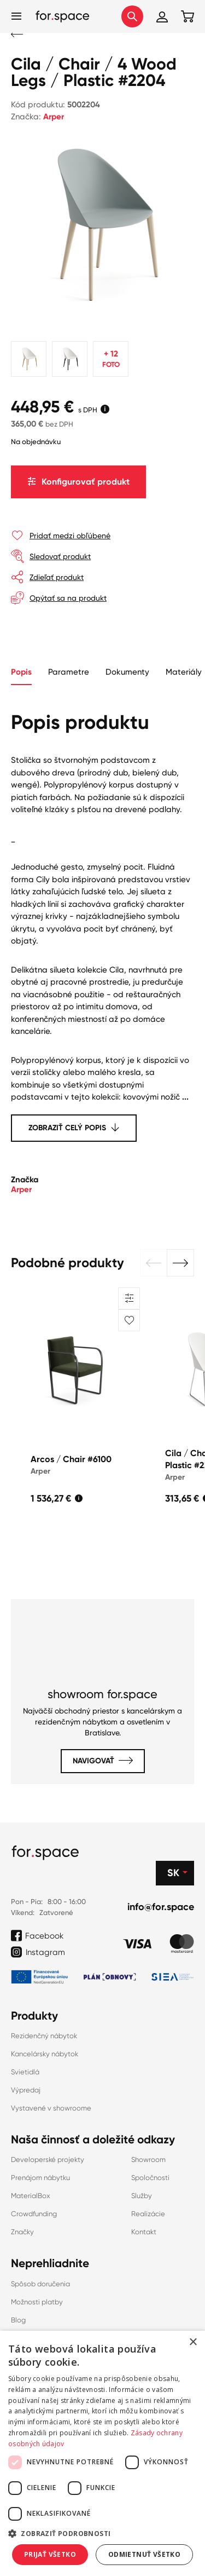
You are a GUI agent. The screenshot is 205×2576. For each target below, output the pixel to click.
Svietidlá (25, 2072)
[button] (153, 1263)
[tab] (68, 672)
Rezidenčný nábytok (44, 2036)
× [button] (193, 2342)
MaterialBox (30, 2196)
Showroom (148, 2159)
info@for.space (160, 1907)
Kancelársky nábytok (44, 2054)
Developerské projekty (47, 2159)
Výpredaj (25, 2090)
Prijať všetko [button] (50, 2554)
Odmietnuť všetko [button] (144, 2554)
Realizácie (148, 2214)
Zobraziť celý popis (67, 1127)
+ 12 (111, 359)
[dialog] (102, 2453)
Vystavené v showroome (51, 2108)
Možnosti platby (37, 2302)
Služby (141, 2196)
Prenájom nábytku (40, 2178)
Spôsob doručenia (40, 2284)
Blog (18, 2320)
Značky (22, 2232)
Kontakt (143, 2232)
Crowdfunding (34, 2214)
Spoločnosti (150, 2178)
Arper (53, 117)
